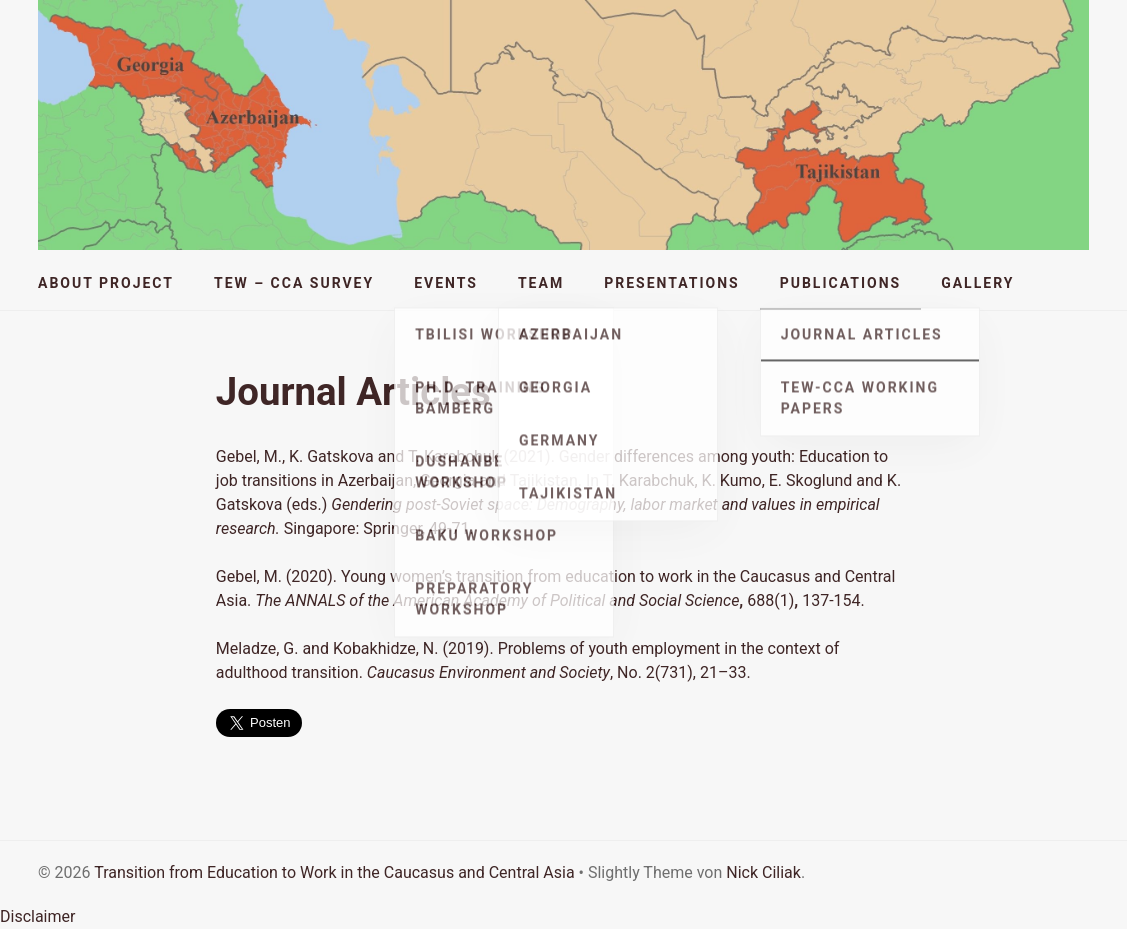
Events (446, 283)
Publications (841, 283)
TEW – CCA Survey (294, 283)
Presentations (671, 283)
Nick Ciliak (763, 872)
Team (541, 283)
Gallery (977, 283)
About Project (106, 283)
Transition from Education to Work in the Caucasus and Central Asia (334, 872)
